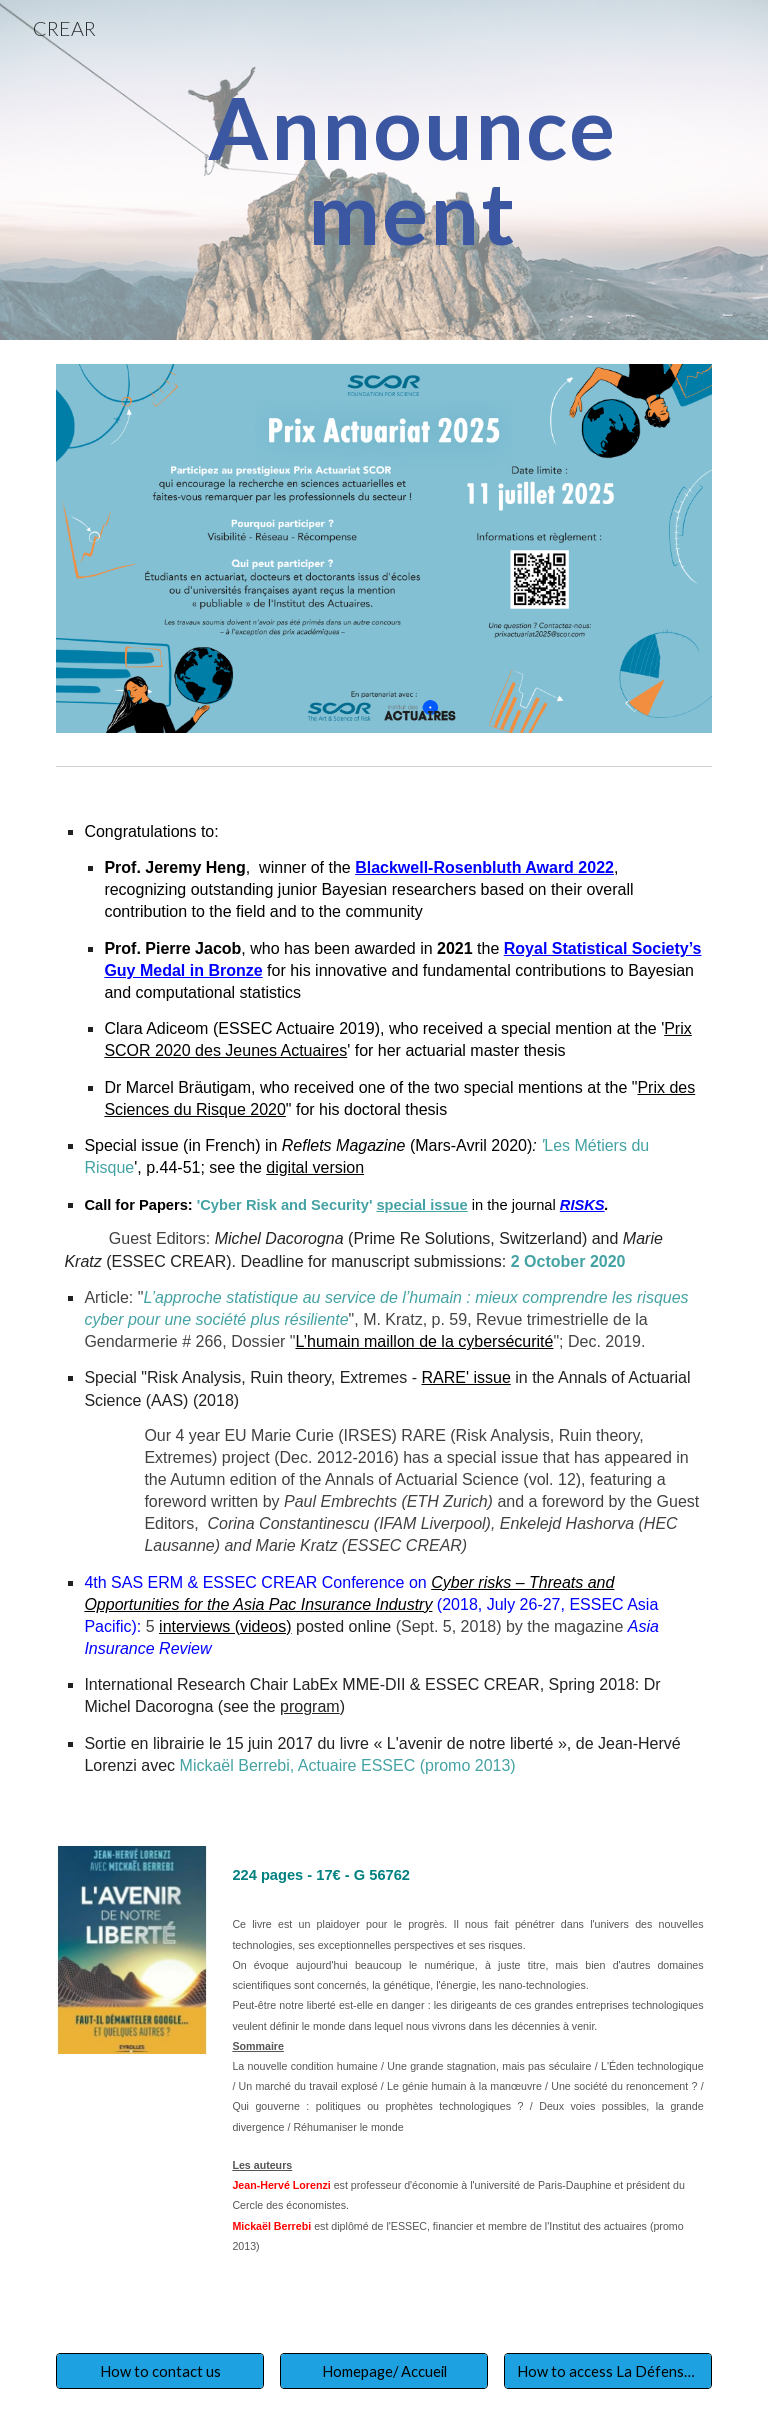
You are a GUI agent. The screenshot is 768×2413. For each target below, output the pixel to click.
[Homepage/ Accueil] (383, 2371)
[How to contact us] (159, 2371)
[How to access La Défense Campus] (607, 2371)
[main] (411, 170)
